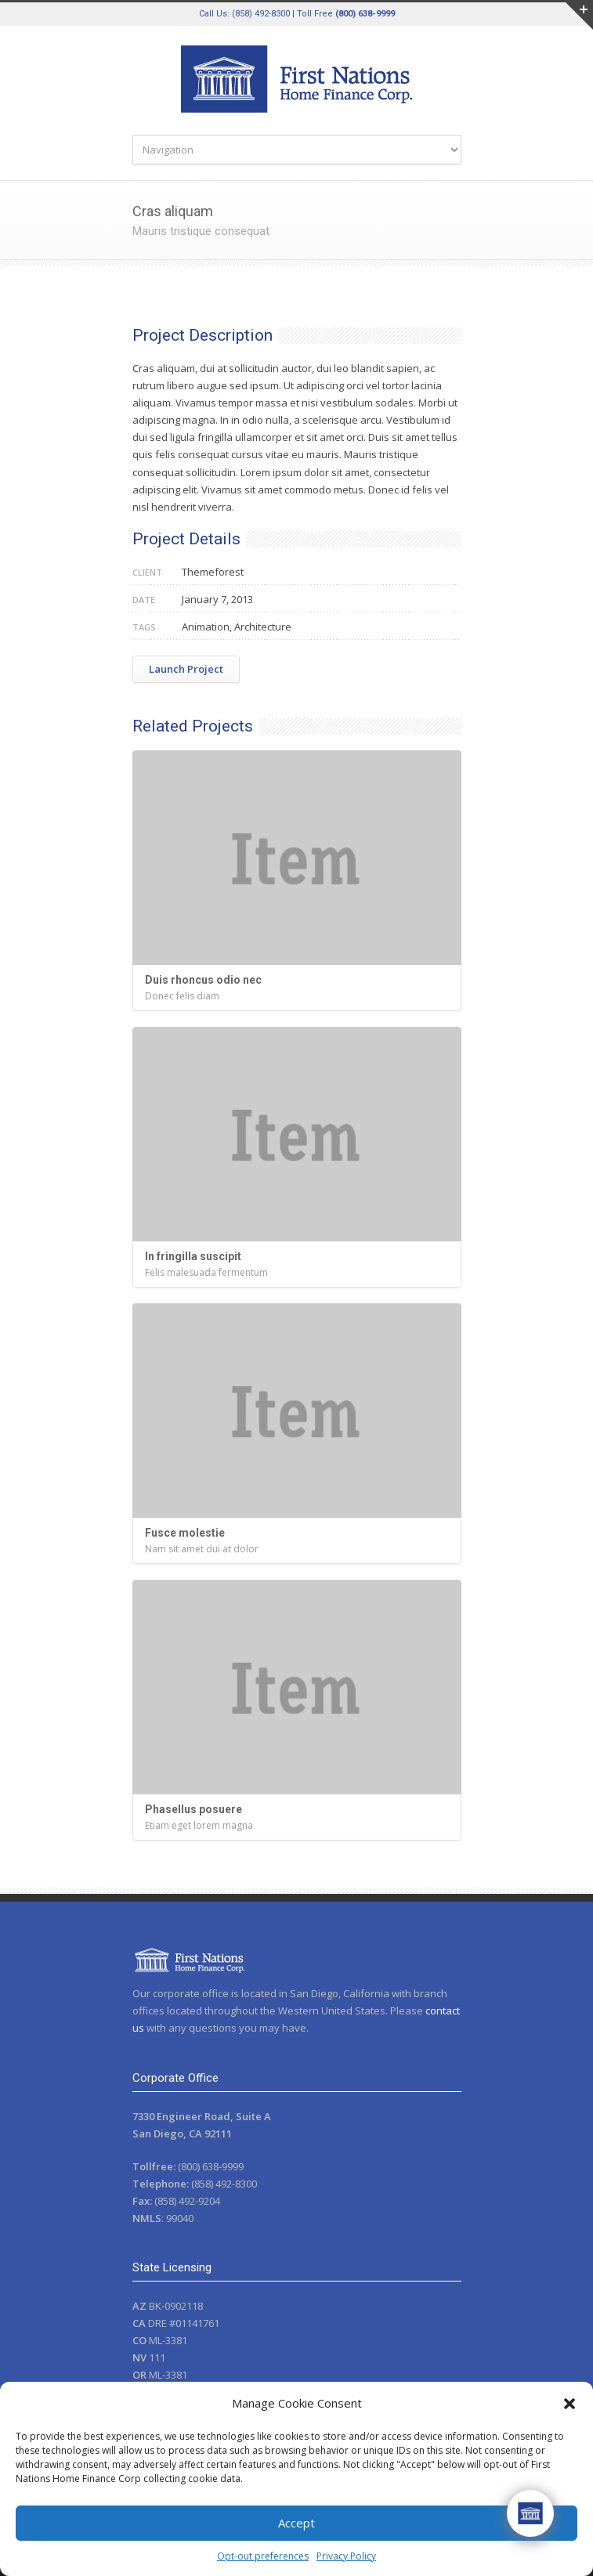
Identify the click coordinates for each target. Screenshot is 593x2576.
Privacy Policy (346, 2556)
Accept (296, 2523)
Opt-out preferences (263, 2556)
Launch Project (186, 669)
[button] (569, 2404)
